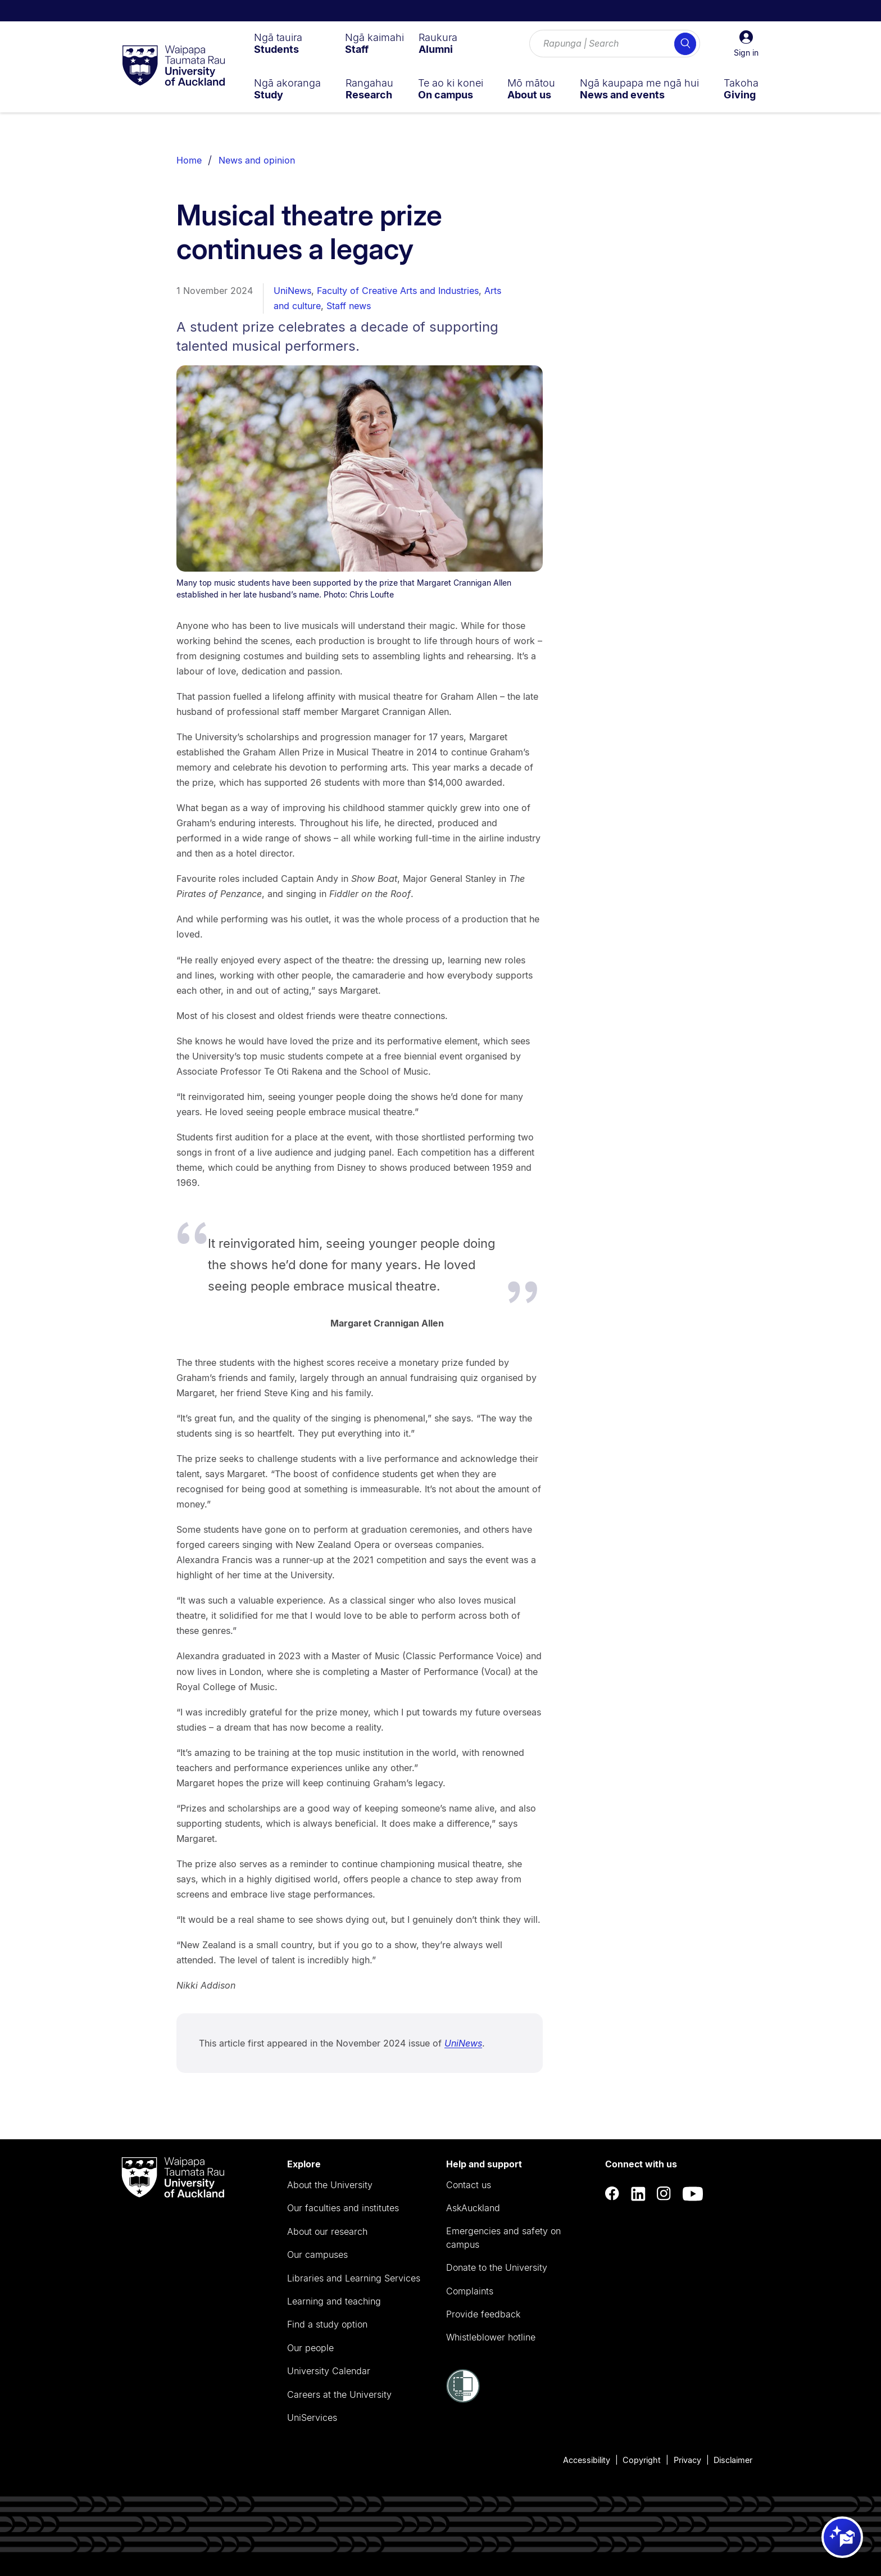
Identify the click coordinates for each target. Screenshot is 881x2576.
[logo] (173, 66)
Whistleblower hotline (490, 2337)
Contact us (468, 2184)
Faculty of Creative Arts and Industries (398, 290)
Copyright (642, 2460)
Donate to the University (496, 2267)
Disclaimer (733, 2460)
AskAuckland (473, 2207)
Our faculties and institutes (343, 2207)
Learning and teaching (334, 2301)
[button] (746, 43)
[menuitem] (278, 43)
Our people (310, 2347)
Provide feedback (483, 2314)
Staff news (348, 305)
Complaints (469, 2291)
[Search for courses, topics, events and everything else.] (614, 44)
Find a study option (327, 2324)
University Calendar (328, 2370)
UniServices (312, 2417)
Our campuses (317, 2254)
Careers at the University (339, 2394)
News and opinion (257, 160)
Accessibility (586, 2460)
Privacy (687, 2460)
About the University (330, 2184)
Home (189, 160)
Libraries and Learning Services (353, 2278)
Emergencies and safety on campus (503, 2237)
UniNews (292, 290)
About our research (327, 2231)
